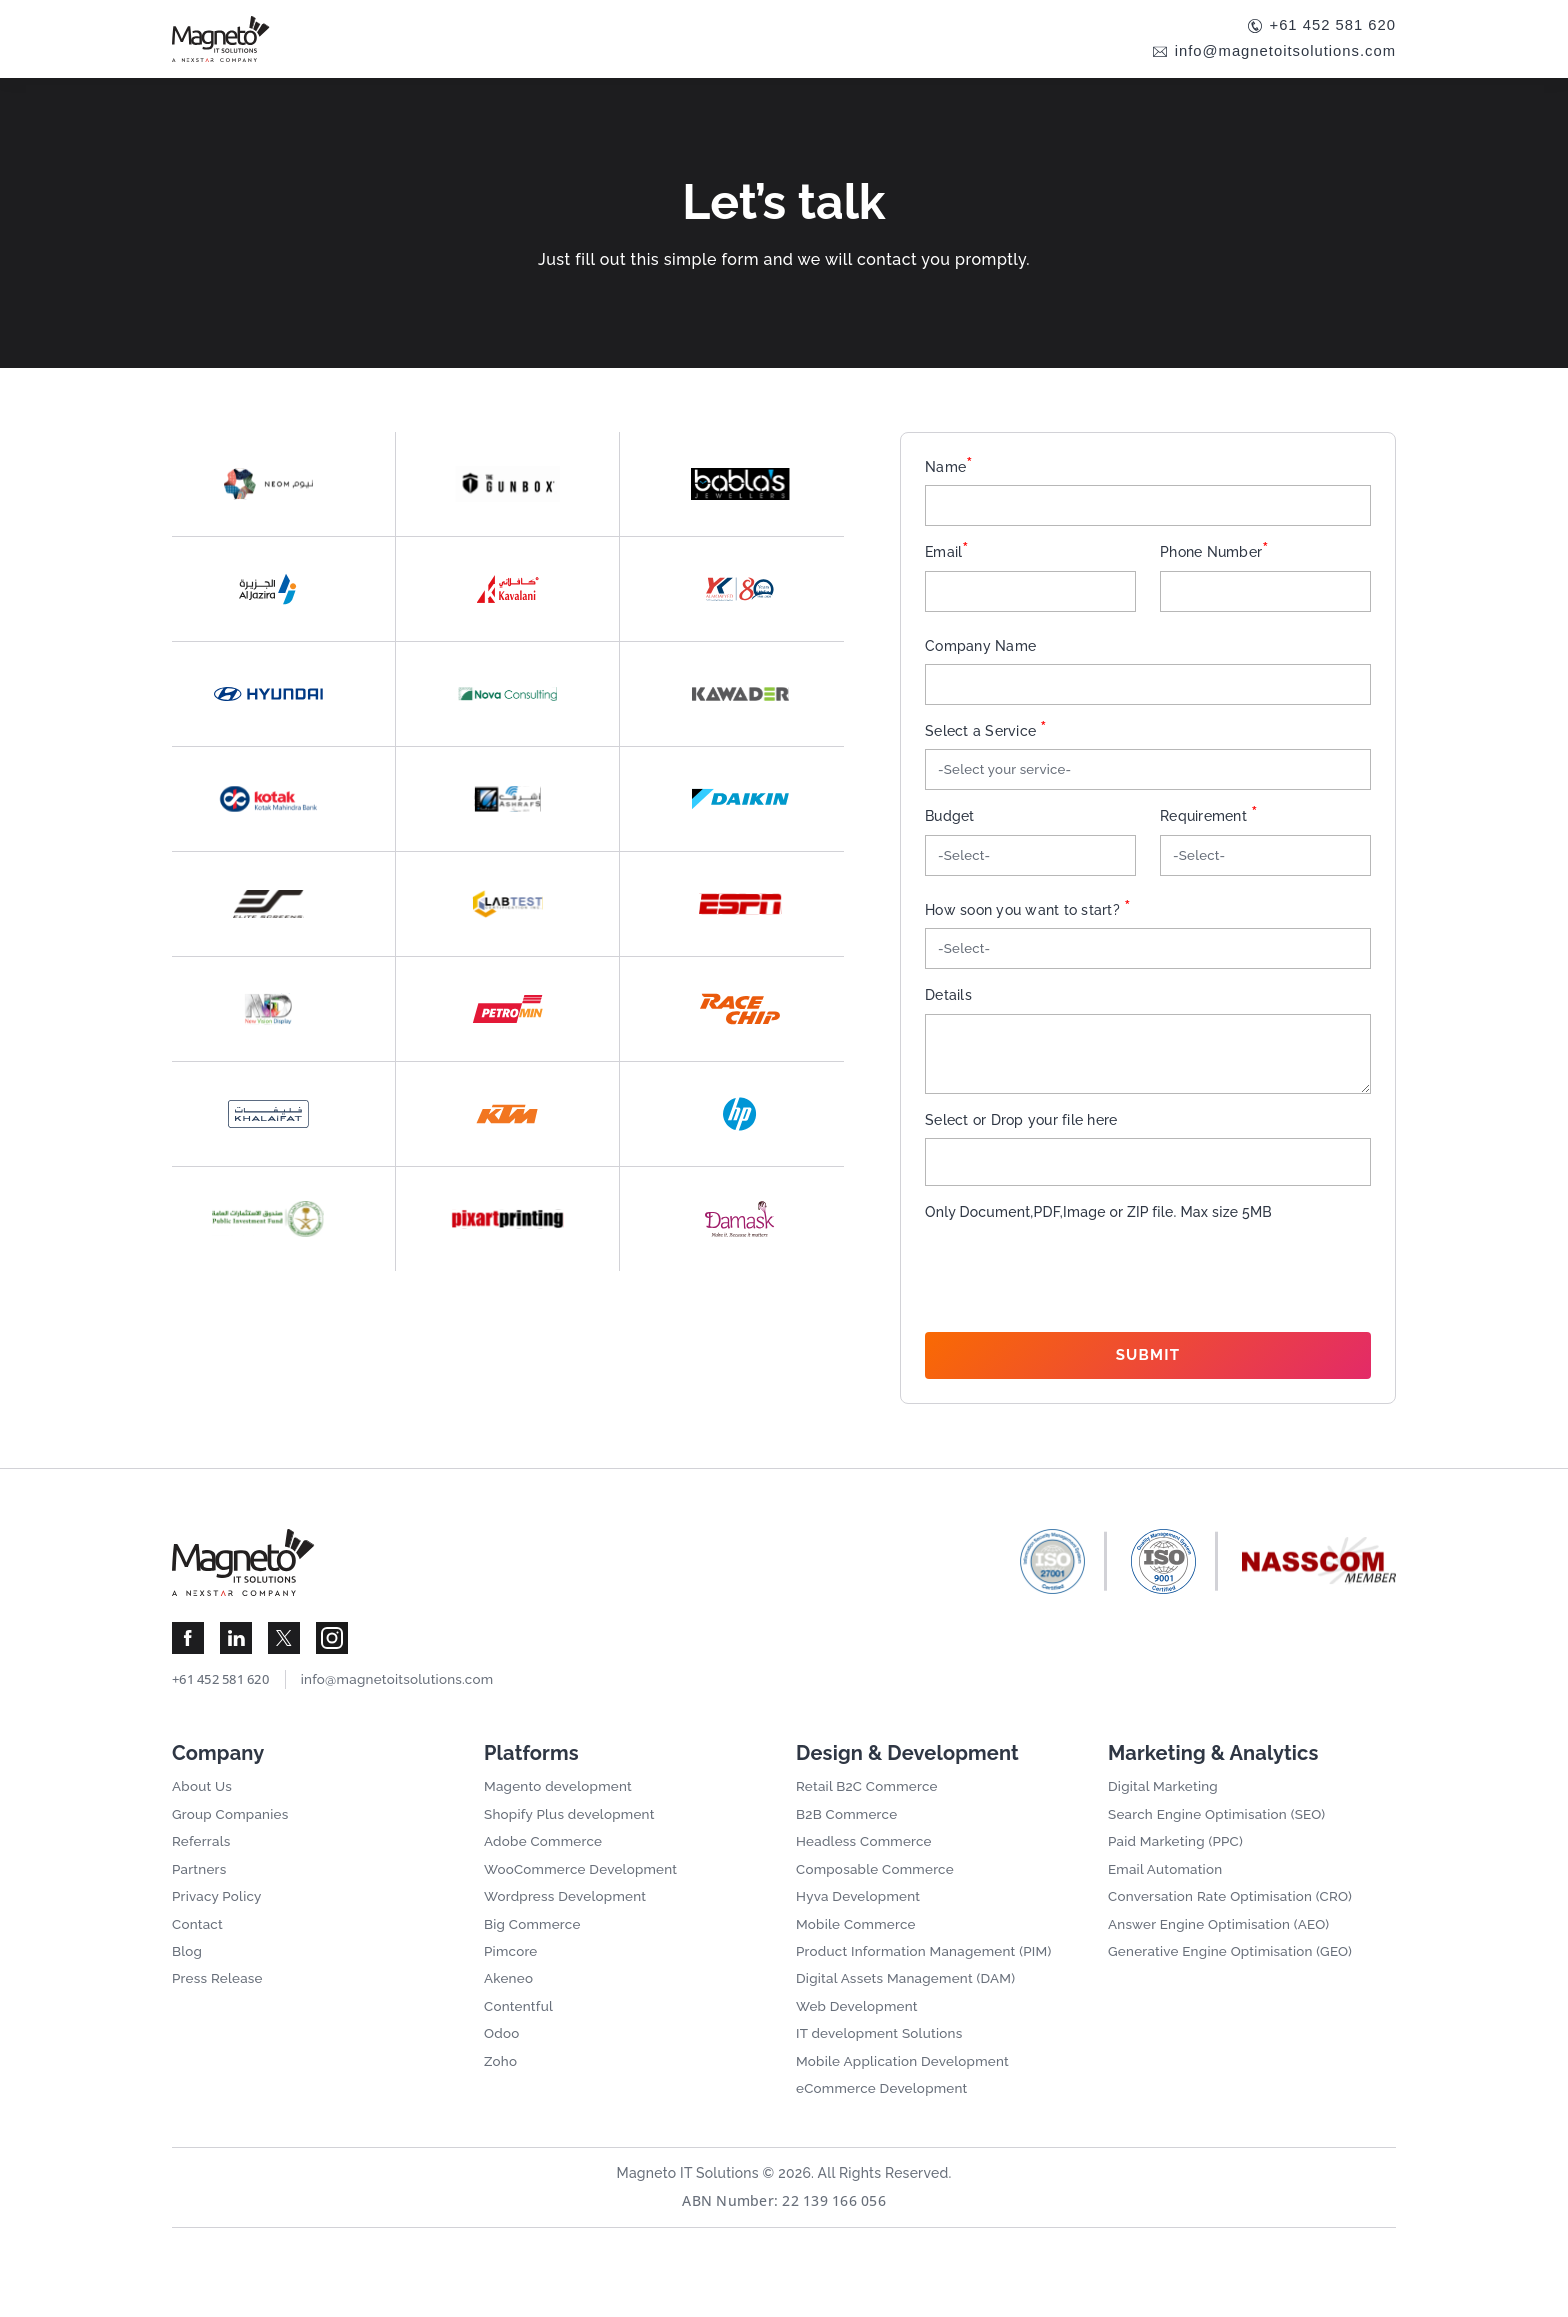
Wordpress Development (568, 1915)
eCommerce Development (885, 2113)
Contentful (520, 2028)
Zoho (501, 2085)
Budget (950, 823)
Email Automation (1167, 1887)
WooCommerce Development (585, 1887)
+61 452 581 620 (1328, 26)
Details (948, 1004)
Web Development (859, 2028)
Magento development (561, 1802)
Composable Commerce (878, 1887)
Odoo (502, 2057)
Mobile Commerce (858, 1943)
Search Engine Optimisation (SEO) (1221, 1830)
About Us (203, 1802)
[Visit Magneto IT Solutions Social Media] (188, 1652)
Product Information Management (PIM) (929, 1972)
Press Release (219, 2000)
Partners (200, 1887)
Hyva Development (861, 1915)
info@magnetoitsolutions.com (1277, 53)
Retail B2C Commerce (870, 1802)
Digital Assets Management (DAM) (910, 2000)
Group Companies (233, 1830)
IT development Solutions (883, 2057)
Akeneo (509, 2000)
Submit (1148, 1364)
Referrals (202, 1858)
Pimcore (512, 1972)
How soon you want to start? (1028, 918)
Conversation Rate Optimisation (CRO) (1235, 1915)
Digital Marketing (1165, 1802)
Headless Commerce (867, 1858)
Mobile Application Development (907, 2085)
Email (947, 555)
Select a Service (986, 736)
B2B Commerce (849, 1830)
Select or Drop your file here (1021, 1128)
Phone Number (1214, 555)
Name (949, 469)
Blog (188, 1972)
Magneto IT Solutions (686, 2198)
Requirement (1209, 823)
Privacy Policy (219, 1915)
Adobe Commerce (545, 1858)
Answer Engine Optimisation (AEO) (1223, 1943)
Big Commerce (534, 1943)
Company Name (980, 650)
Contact (198, 1943)
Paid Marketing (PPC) (1178, 1858)
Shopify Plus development (573, 1830)
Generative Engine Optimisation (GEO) (1235, 1972)
